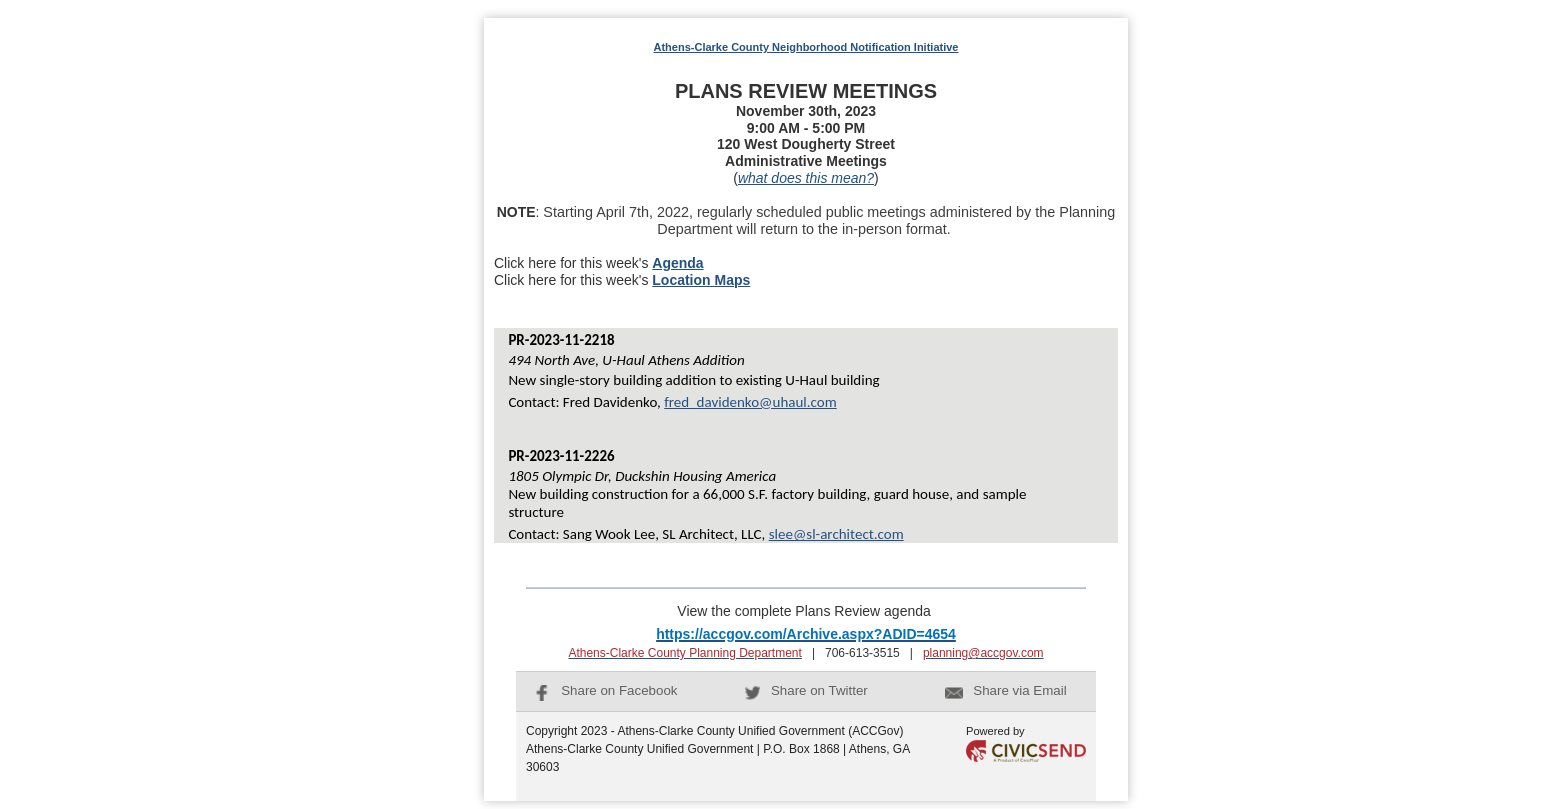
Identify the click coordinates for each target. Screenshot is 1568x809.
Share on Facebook (605, 690)
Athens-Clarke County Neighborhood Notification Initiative (806, 47)
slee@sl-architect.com (836, 534)
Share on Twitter (806, 690)
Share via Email (1005, 690)
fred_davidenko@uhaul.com (750, 402)
